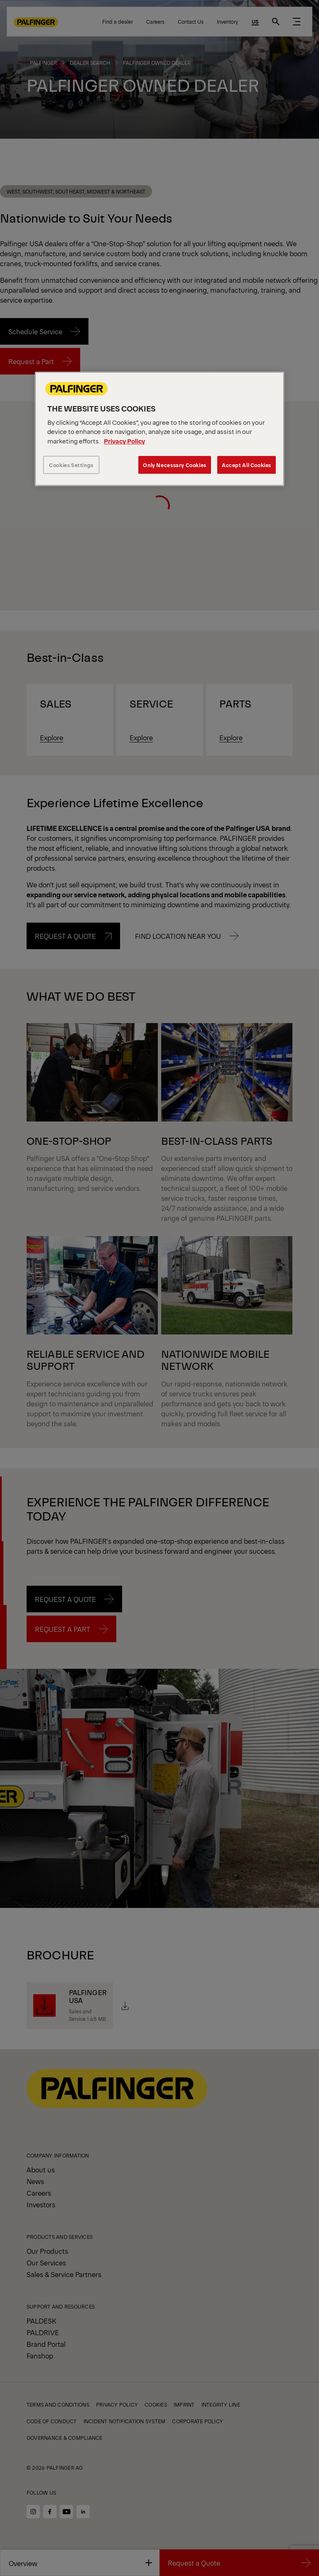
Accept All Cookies (246, 464)
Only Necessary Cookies (174, 464)
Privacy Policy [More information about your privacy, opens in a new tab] (124, 440)
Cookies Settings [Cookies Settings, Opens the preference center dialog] (71, 464)
